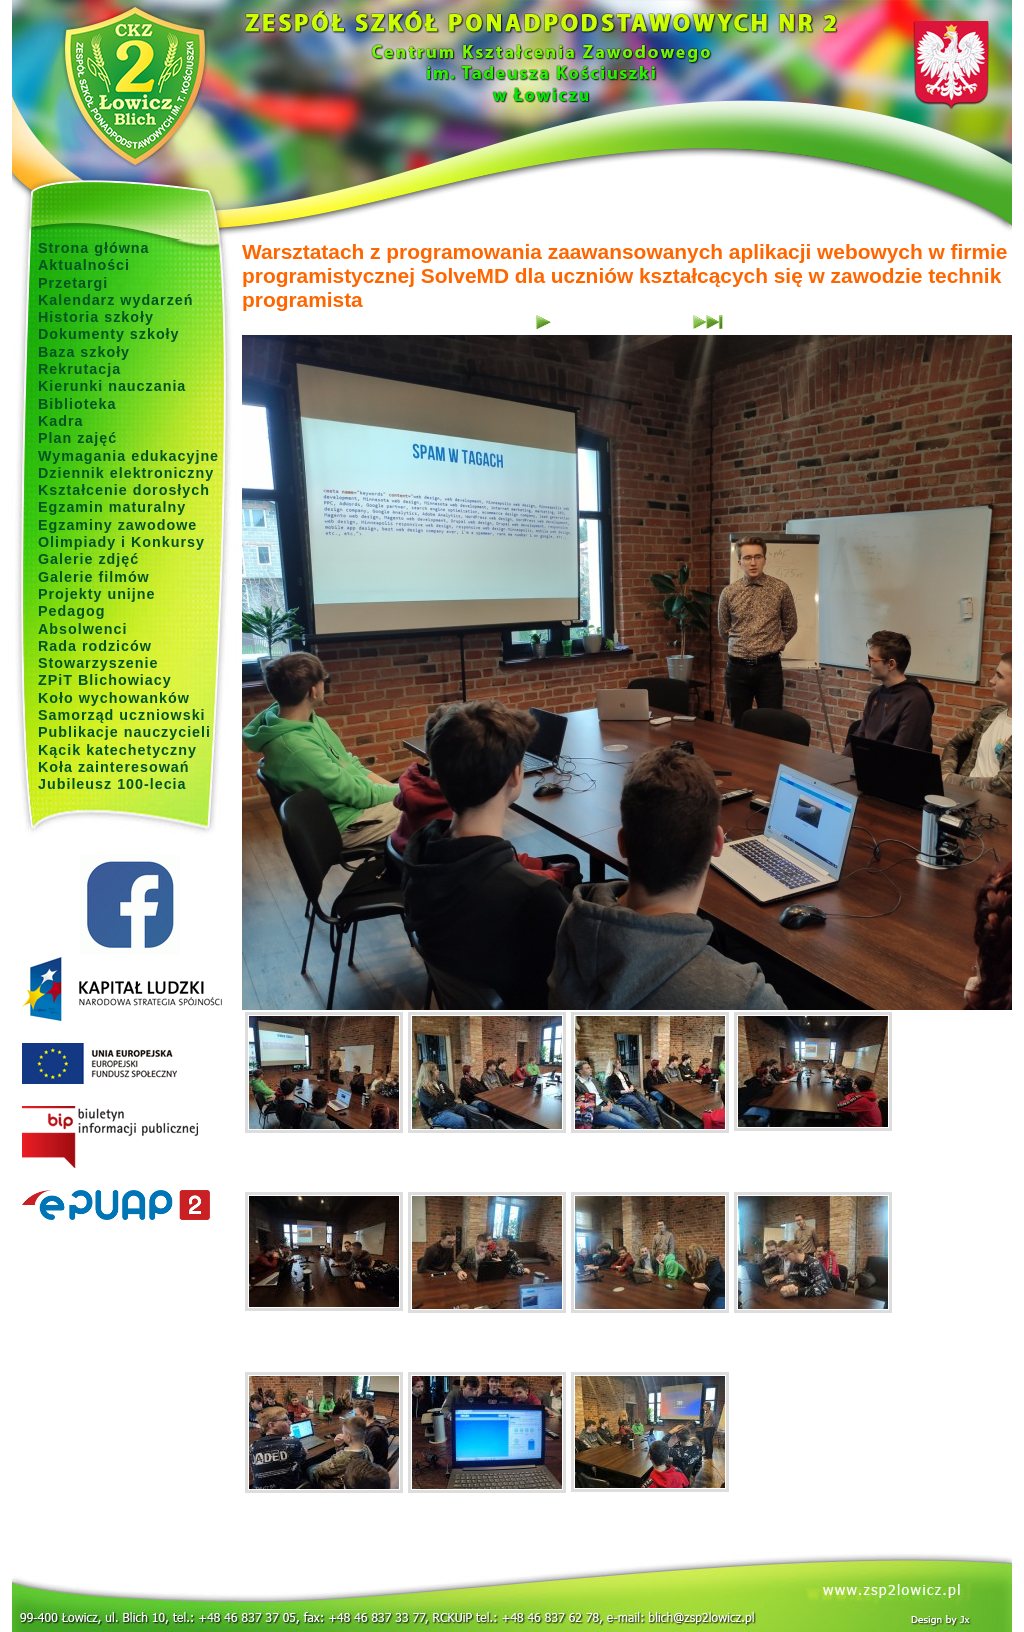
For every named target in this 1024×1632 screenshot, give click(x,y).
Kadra (61, 421)
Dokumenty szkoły (109, 334)
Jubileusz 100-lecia (112, 784)
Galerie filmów (94, 577)
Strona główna (94, 248)
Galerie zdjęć (88, 559)
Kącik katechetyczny (117, 750)
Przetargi (73, 283)
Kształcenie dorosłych (124, 490)
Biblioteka (77, 404)
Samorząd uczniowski (122, 715)
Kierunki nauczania (112, 386)
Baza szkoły (84, 352)
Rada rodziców (95, 646)
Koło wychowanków (114, 698)
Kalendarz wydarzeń (115, 300)
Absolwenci (82, 629)
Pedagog (71, 611)
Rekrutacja (79, 369)
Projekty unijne (97, 594)
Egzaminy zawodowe (117, 525)
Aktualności (84, 265)
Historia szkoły (96, 317)
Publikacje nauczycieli (124, 732)
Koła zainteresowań (114, 767)
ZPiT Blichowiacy (105, 680)
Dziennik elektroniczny (126, 473)
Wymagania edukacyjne (128, 456)
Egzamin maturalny (112, 507)
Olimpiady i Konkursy (121, 542)
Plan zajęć (77, 438)
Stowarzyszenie (98, 663)
